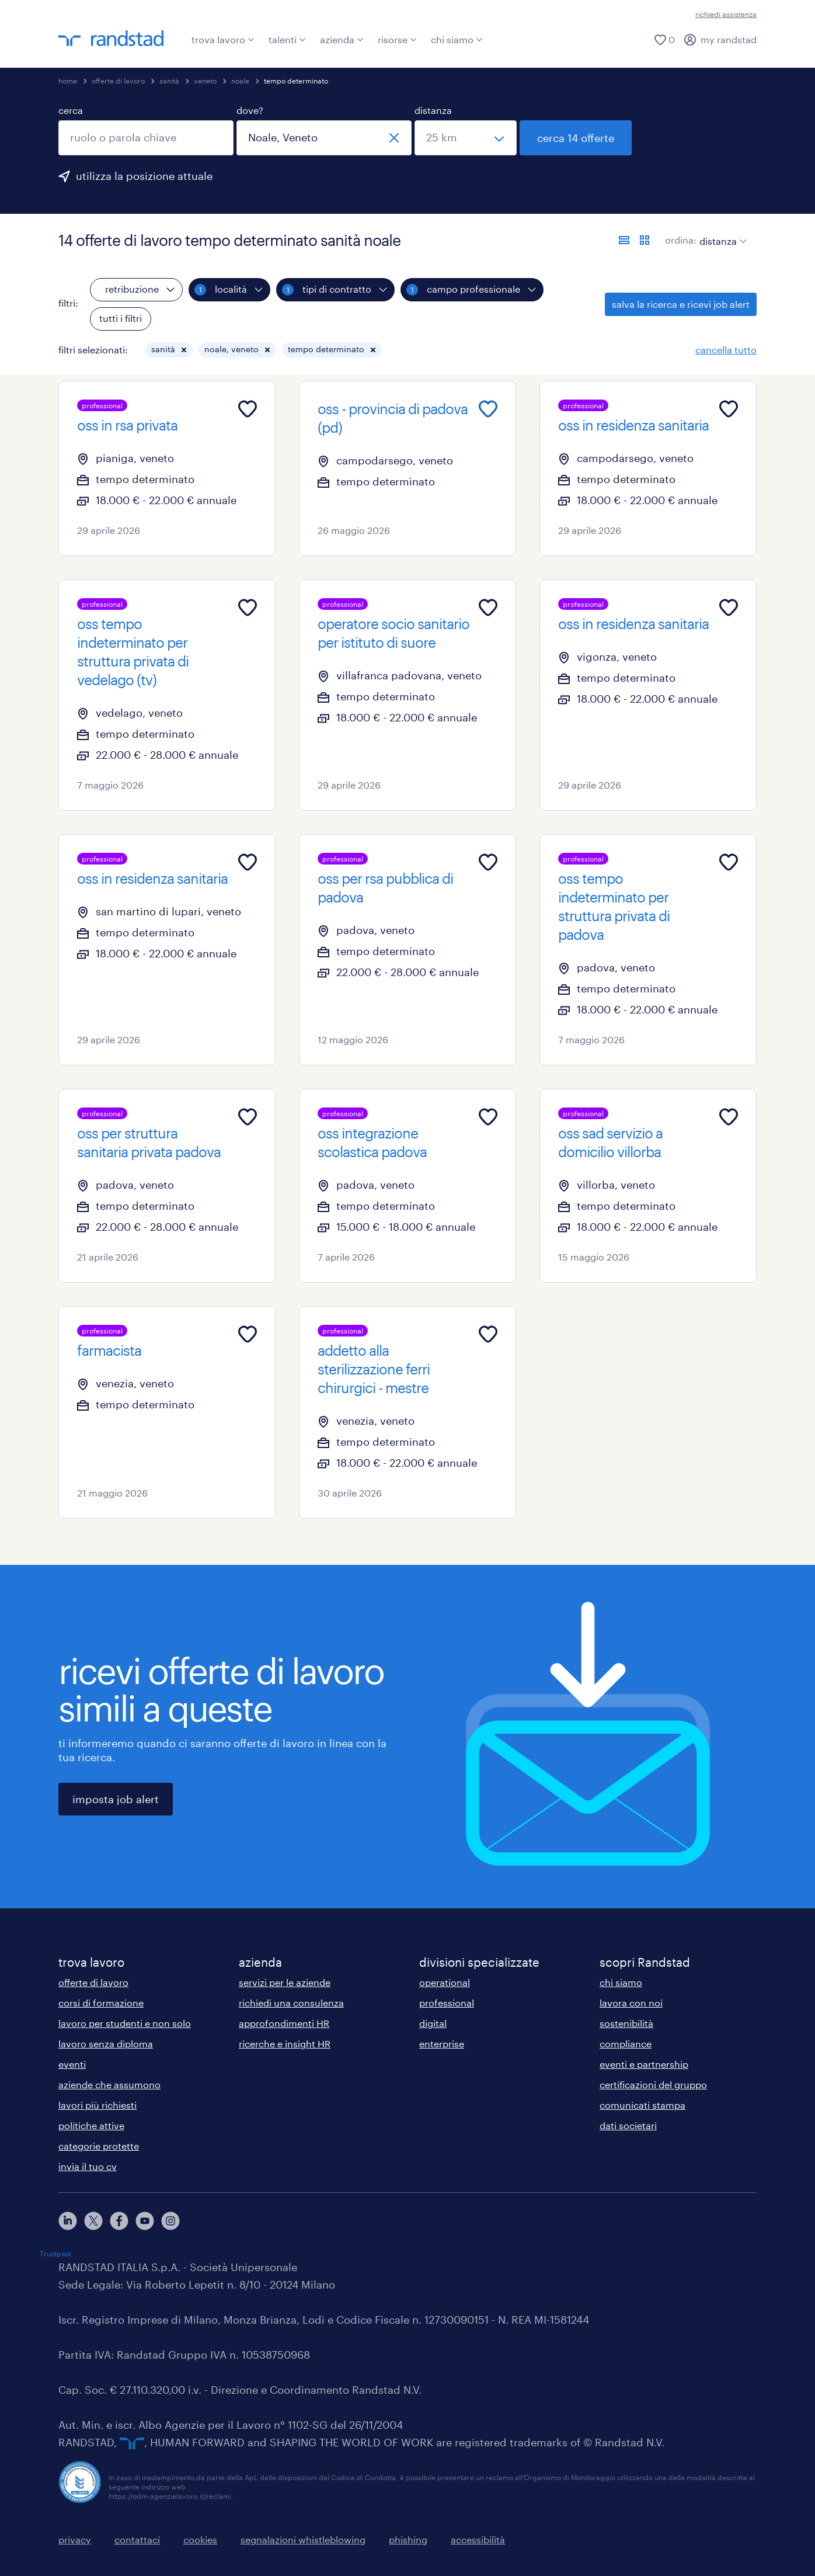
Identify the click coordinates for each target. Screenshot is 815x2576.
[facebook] (119, 2221)
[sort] (720, 232)
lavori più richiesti (97, 2104)
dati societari (628, 2125)
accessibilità (478, 2539)
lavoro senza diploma (105, 2043)
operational (444, 1982)
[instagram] (170, 2221)
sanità (169, 81)
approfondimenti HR (284, 2023)
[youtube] (144, 2221)
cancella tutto (726, 349)
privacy (74, 2539)
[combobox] (146, 137)
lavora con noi (631, 2002)
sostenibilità (626, 2023)
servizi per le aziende (284, 1982)
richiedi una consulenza (291, 2002)
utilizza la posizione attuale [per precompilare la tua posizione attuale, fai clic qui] (144, 175)
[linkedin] (67, 2221)
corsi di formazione (101, 2002)
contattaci (137, 2539)
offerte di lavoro (118, 81)
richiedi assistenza (726, 14)
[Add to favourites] (248, 409)
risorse (397, 39)
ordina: (680, 239)
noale (240, 81)
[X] (93, 2221)
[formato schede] (644, 240)
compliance (626, 2043)
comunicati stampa (642, 2104)
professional (446, 2002)
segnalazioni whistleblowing (303, 2539)
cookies (200, 2539)
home (67, 81)
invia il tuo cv (87, 2166)
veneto (205, 81)
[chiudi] (394, 138)
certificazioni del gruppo (653, 2084)
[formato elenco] (624, 240)
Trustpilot (55, 2253)
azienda (342, 39)
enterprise (441, 2043)
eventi (72, 2064)
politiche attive (91, 2125)
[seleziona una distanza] (466, 137)
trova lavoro (223, 39)
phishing (408, 2539)
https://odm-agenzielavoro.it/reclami (170, 2496)
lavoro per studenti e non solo (124, 2023)
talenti (287, 39)
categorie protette (98, 2145)
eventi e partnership (644, 2064)
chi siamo (457, 39)
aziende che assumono (109, 2084)
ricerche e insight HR (284, 2043)
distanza (433, 110)
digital (433, 2023)
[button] (184, 350)
